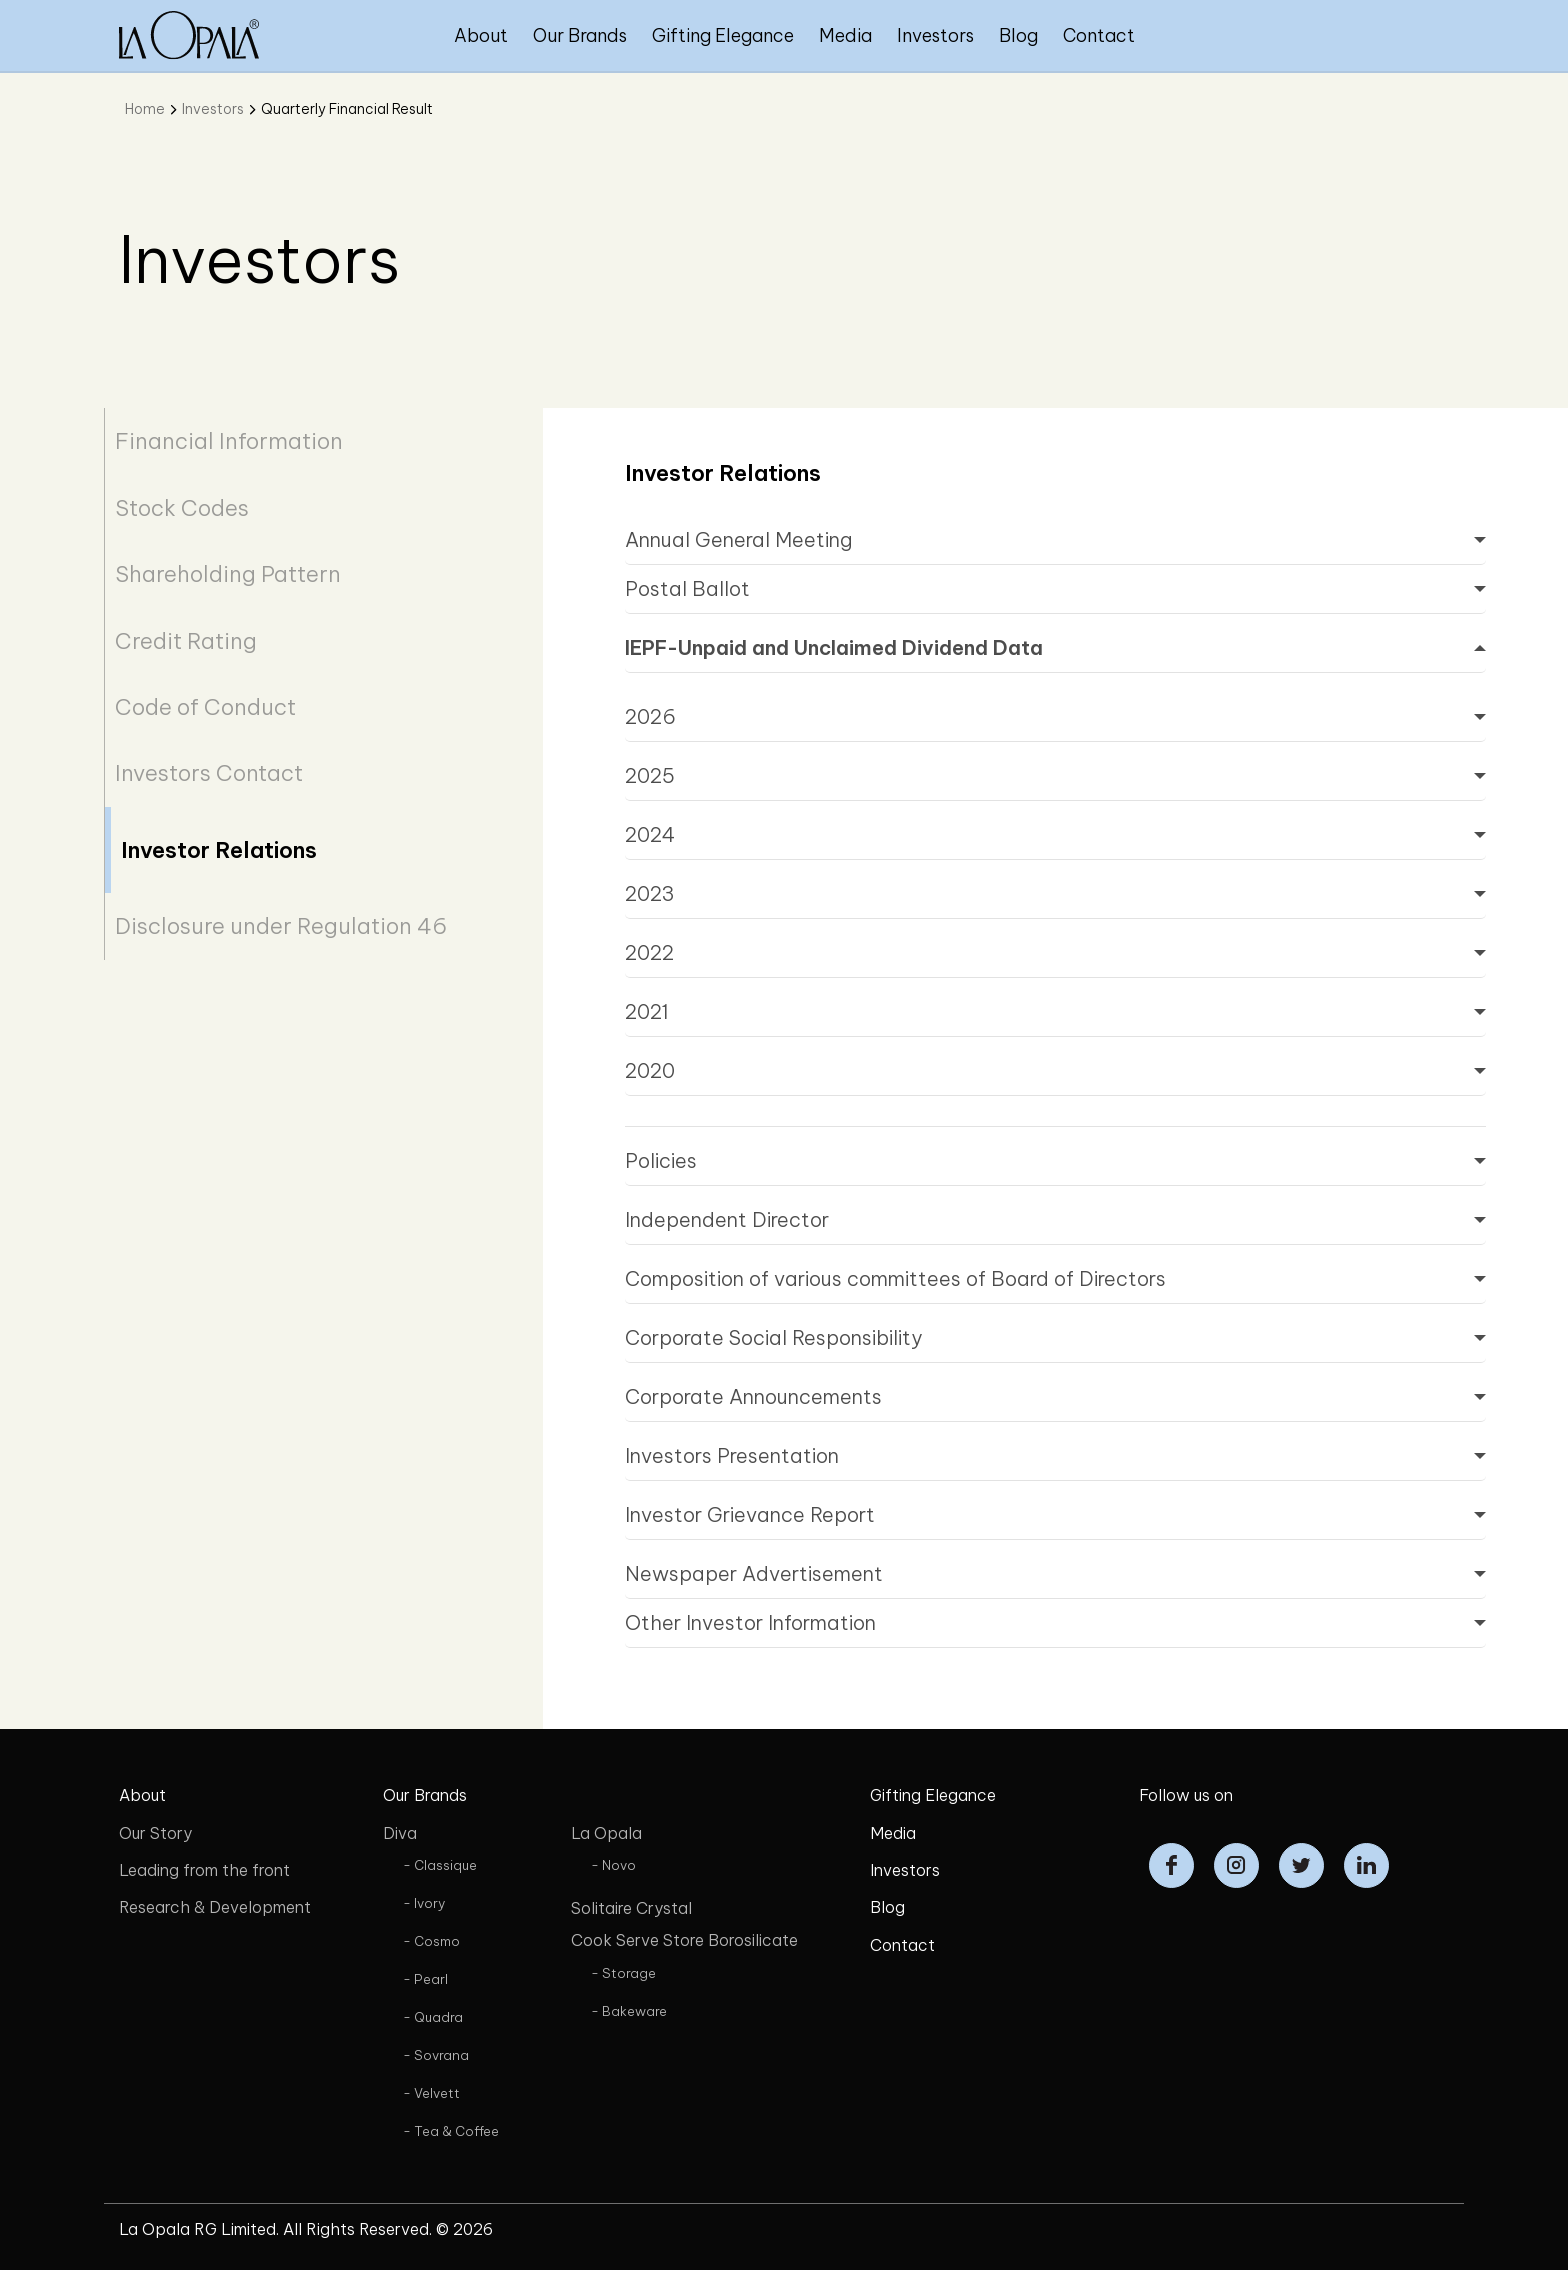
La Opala (606, 1833)
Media (845, 35)
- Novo (613, 1865)
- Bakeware (629, 2011)
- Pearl (425, 1979)
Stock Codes (182, 508)
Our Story (155, 1833)
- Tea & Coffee (451, 2131)
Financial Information (229, 441)
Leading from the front (204, 1870)
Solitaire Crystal (631, 1908)
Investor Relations (219, 850)
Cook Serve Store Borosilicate (684, 1940)
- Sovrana (436, 2055)
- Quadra (433, 2017)
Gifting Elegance (723, 35)
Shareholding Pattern (228, 574)
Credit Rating (186, 641)
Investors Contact (209, 773)
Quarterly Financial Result (347, 109)
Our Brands (580, 35)
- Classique (440, 1865)
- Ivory (424, 1903)
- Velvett (431, 2093)
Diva (400, 1833)
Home (145, 109)
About (481, 35)
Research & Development (215, 1907)
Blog (1018, 35)
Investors (935, 35)
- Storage (623, 1973)
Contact (1099, 35)
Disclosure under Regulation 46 (281, 926)
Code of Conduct (205, 707)
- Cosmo (431, 1941)
